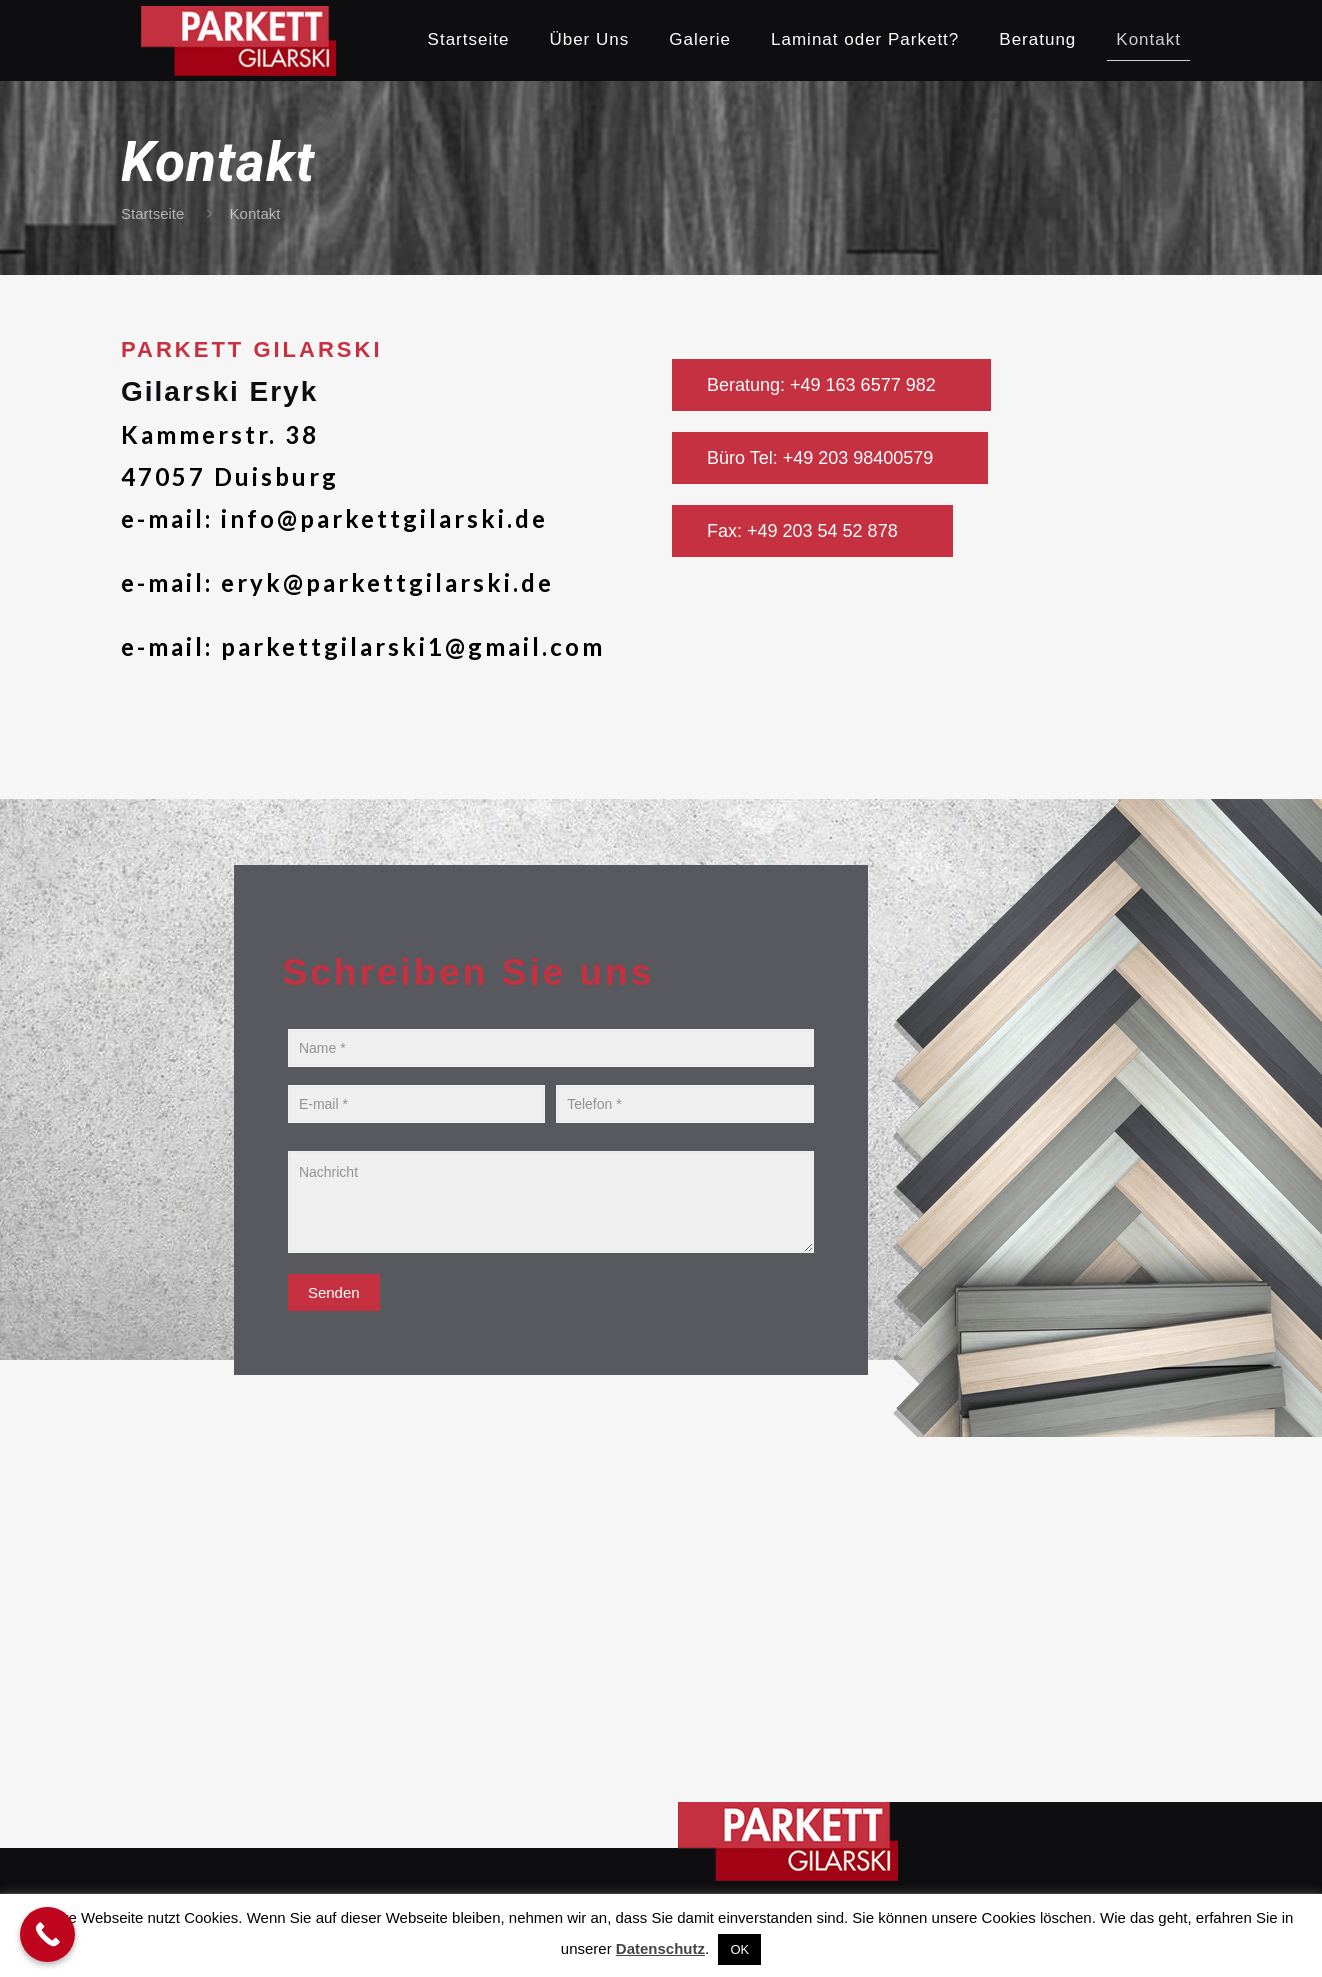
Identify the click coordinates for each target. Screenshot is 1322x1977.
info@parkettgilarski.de (384, 518)
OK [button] (739, 1949)
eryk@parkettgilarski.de (387, 582)
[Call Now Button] (47, 1934)
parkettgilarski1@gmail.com (413, 646)
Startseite (152, 213)
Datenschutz (660, 1948)
